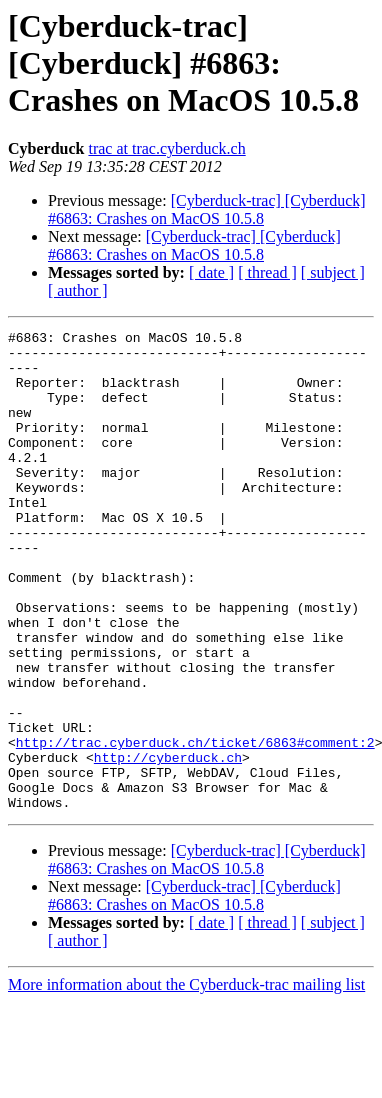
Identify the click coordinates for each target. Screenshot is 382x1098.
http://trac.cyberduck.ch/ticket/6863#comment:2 (195, 826)
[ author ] (78, 290)
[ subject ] (333, 272)
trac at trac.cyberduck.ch (166, 148)
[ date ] (211, 272)
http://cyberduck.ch (168, 844)
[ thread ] (267, 272)
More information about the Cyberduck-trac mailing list (186, 1080)
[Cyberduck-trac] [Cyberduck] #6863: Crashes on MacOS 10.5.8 (207, 209)
